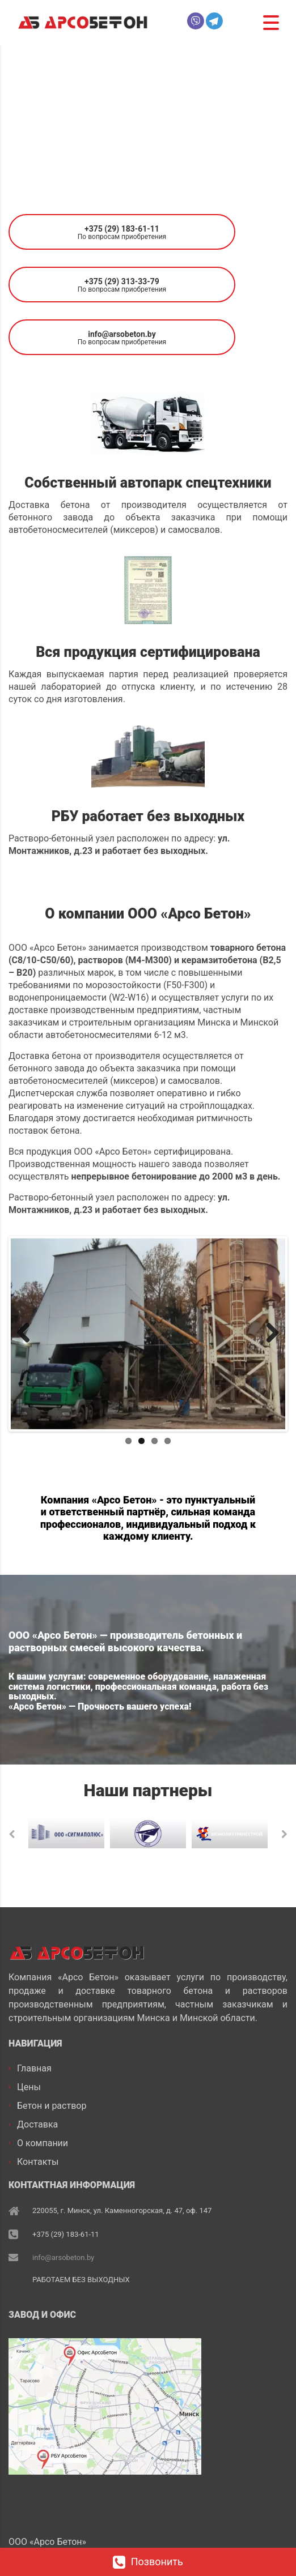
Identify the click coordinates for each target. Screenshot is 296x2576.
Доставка (37, 2124)
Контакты (37, 2161)
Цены (29, 2087)
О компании (42, 2143)
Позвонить (148, 2562)
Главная (34, 2068)
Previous (27, 1334)
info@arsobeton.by (63, 2257)
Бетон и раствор (51, 2105)
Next (268, 1334)
